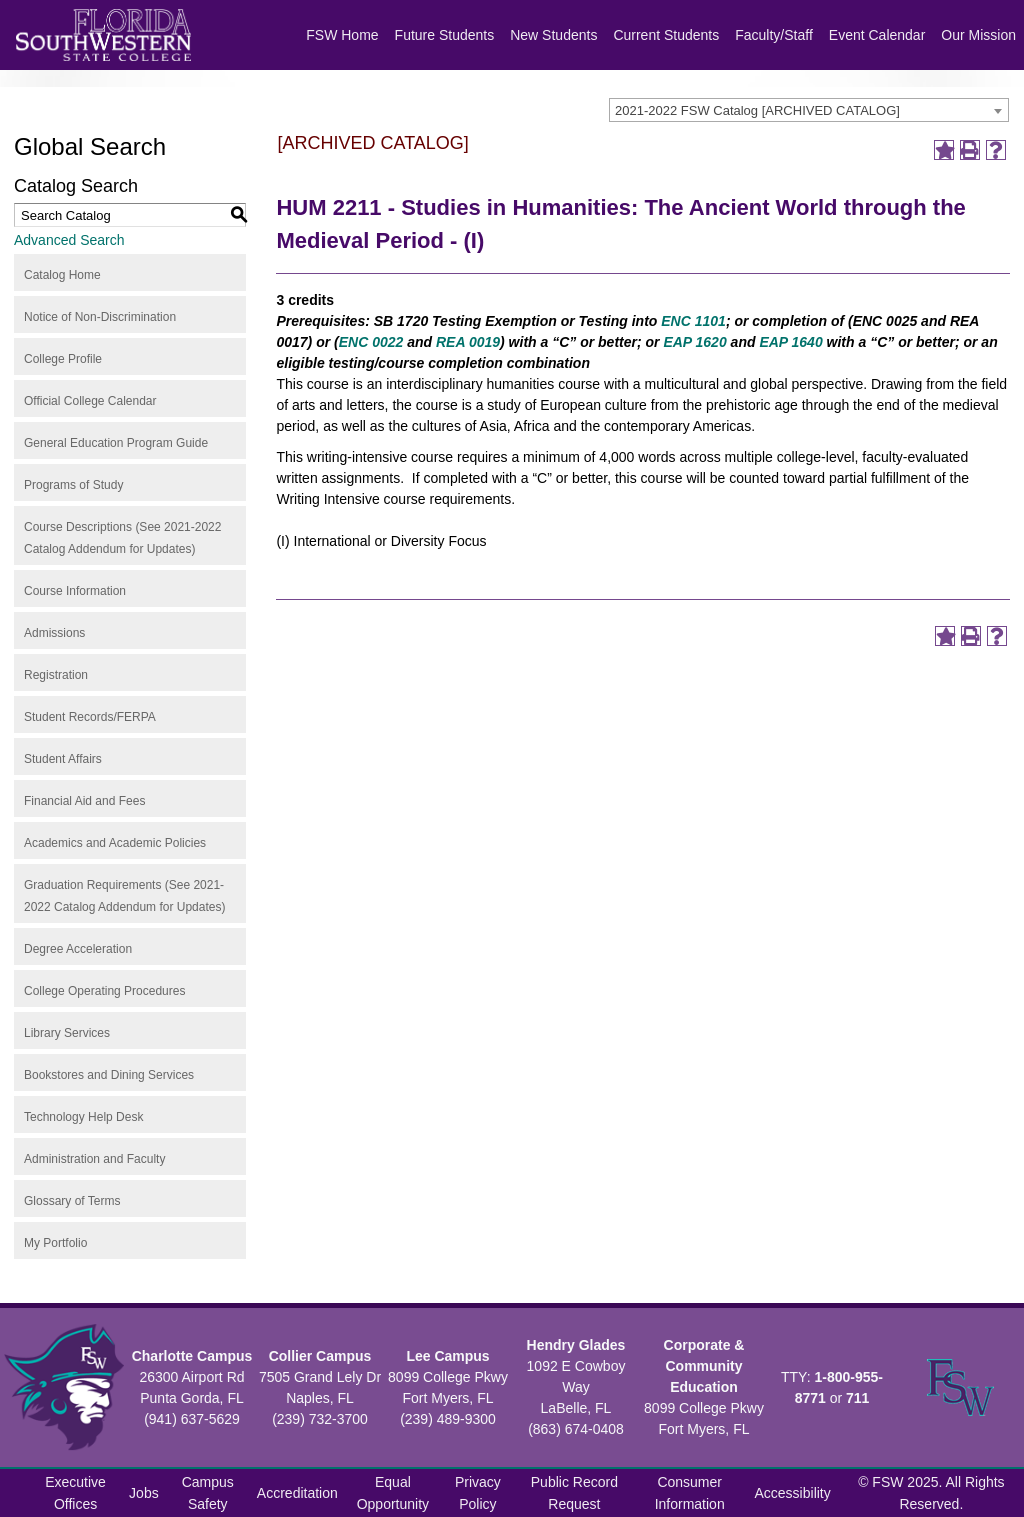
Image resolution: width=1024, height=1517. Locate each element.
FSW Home (342, 35)
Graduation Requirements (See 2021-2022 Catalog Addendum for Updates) (124, 896)
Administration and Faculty (94, 1159)
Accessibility (793, 1493)
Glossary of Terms (72, 1201)
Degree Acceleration (78, 949)
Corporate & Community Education (704, 1366)
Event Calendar (877, 35)
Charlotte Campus (192, 1356)
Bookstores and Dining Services (109, 1075)
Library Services (67, 1033)
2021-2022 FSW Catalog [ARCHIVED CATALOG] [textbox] (757, 110)
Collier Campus (320, 1356)
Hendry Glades (576, 1345)
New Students (553, 35)
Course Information (75, 591)
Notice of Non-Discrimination (100, 317)
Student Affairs (63, 759)
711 (857, 1398)
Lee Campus (447, 1356)
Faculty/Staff (774, 35)
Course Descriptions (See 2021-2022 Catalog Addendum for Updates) (122, 538)
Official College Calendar (90, 401)
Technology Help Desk (83, 1117)
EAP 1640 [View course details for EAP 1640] (790, 342)
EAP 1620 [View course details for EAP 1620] (694, 342)
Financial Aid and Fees (84, 801)
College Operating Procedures (104, 991)
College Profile (63, 359)
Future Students (445, 35)
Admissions (54, 633)
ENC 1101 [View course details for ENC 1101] (693, 321)
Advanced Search (69, 240)
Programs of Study (73, 485)
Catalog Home (62, 275)
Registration (56, 675)
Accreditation (297, 1493)
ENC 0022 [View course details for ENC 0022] (371, 342)
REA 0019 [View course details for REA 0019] (468, 342)
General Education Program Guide (116, 443)
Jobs (144, 1493)
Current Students (666, 35)
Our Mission (978, 35)
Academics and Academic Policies (115, 843)
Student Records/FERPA (90, 717)
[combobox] (809, 110)
